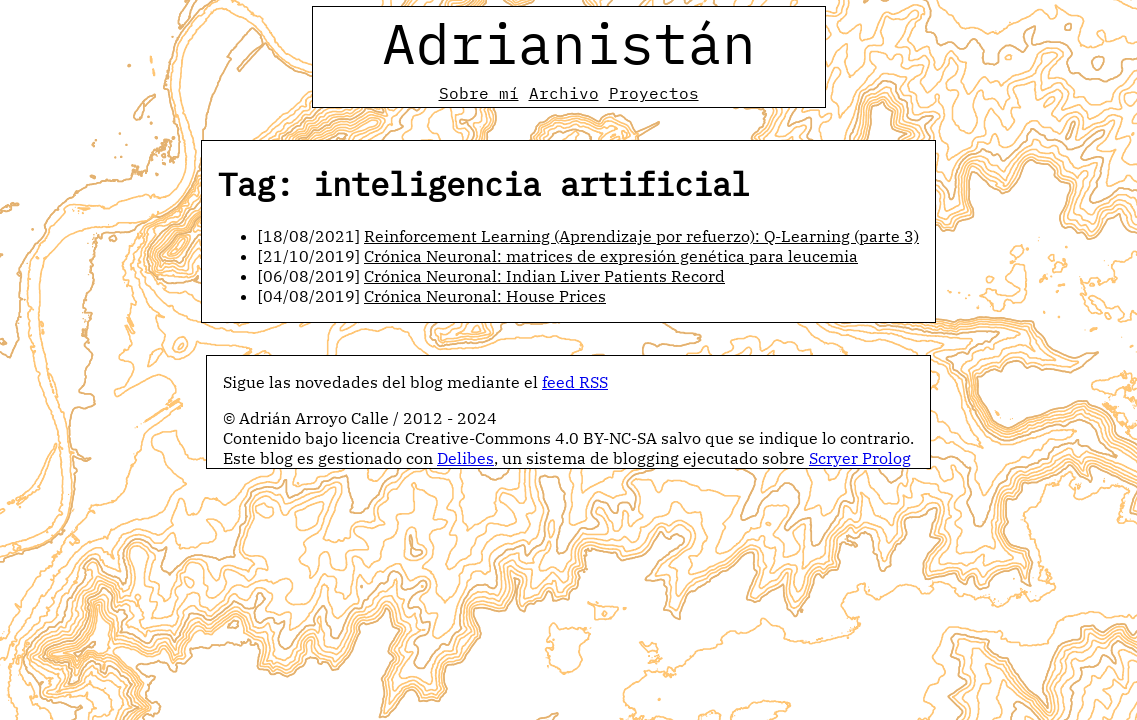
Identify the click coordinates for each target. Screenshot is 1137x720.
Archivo (564, 93)
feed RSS (575, 382)
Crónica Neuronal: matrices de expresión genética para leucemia (611, 256)
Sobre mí (479, 93)
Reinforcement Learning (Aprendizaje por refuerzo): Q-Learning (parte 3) (641, 236)
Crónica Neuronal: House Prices (485, 296)
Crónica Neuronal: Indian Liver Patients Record (544, 276)
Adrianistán (569, 43)
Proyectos (654, 93)
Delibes (465, 458)
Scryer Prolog (860, 458)
